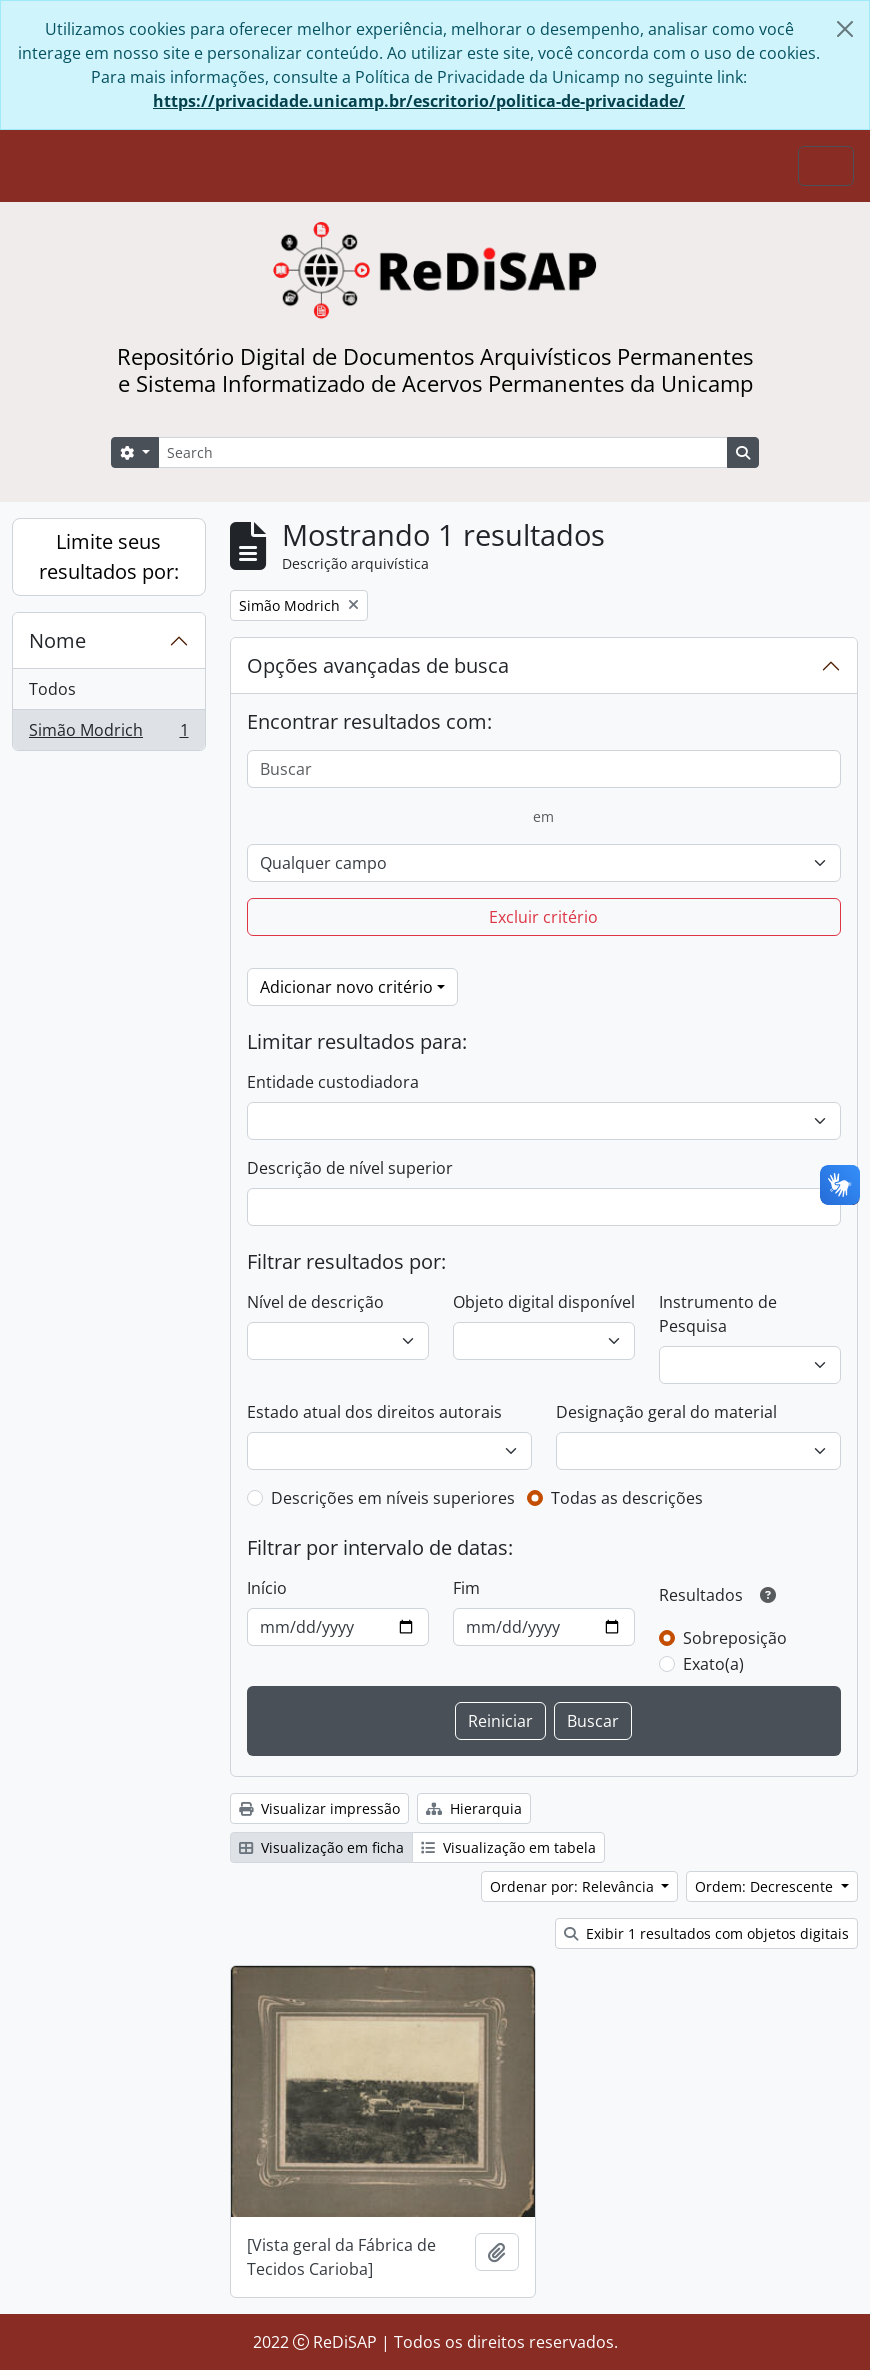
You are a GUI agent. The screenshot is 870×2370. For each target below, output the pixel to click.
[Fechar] (845, 29)
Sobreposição (735, 1638)
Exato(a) (713, 1664)
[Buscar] (544, 769)
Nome (57, 640)
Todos (52, 689)
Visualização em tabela (508, 1847)
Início (267, 1588)
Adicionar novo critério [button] (346, 987)
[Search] (443, 452)
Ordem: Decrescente (766, 1886)
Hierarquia (474, 1808)
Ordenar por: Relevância (574, 1886)
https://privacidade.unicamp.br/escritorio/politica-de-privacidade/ (419, 101)
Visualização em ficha (321, 1847)
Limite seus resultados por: (109, 556)
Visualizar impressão (319, 1808)
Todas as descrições (627, 1498)
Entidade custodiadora (333, 1082)
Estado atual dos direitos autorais (374, 1412)
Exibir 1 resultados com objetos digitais (706, 1933)
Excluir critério (543, 917)
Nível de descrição (315, 1302)
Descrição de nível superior (350, 1168)
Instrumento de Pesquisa (718, 1314)
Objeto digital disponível (544, 1302)
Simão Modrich (108, 734)
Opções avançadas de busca (378, 665)
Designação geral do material (666, 1412)
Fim (466, 1588)
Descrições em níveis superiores (393, 1498)
